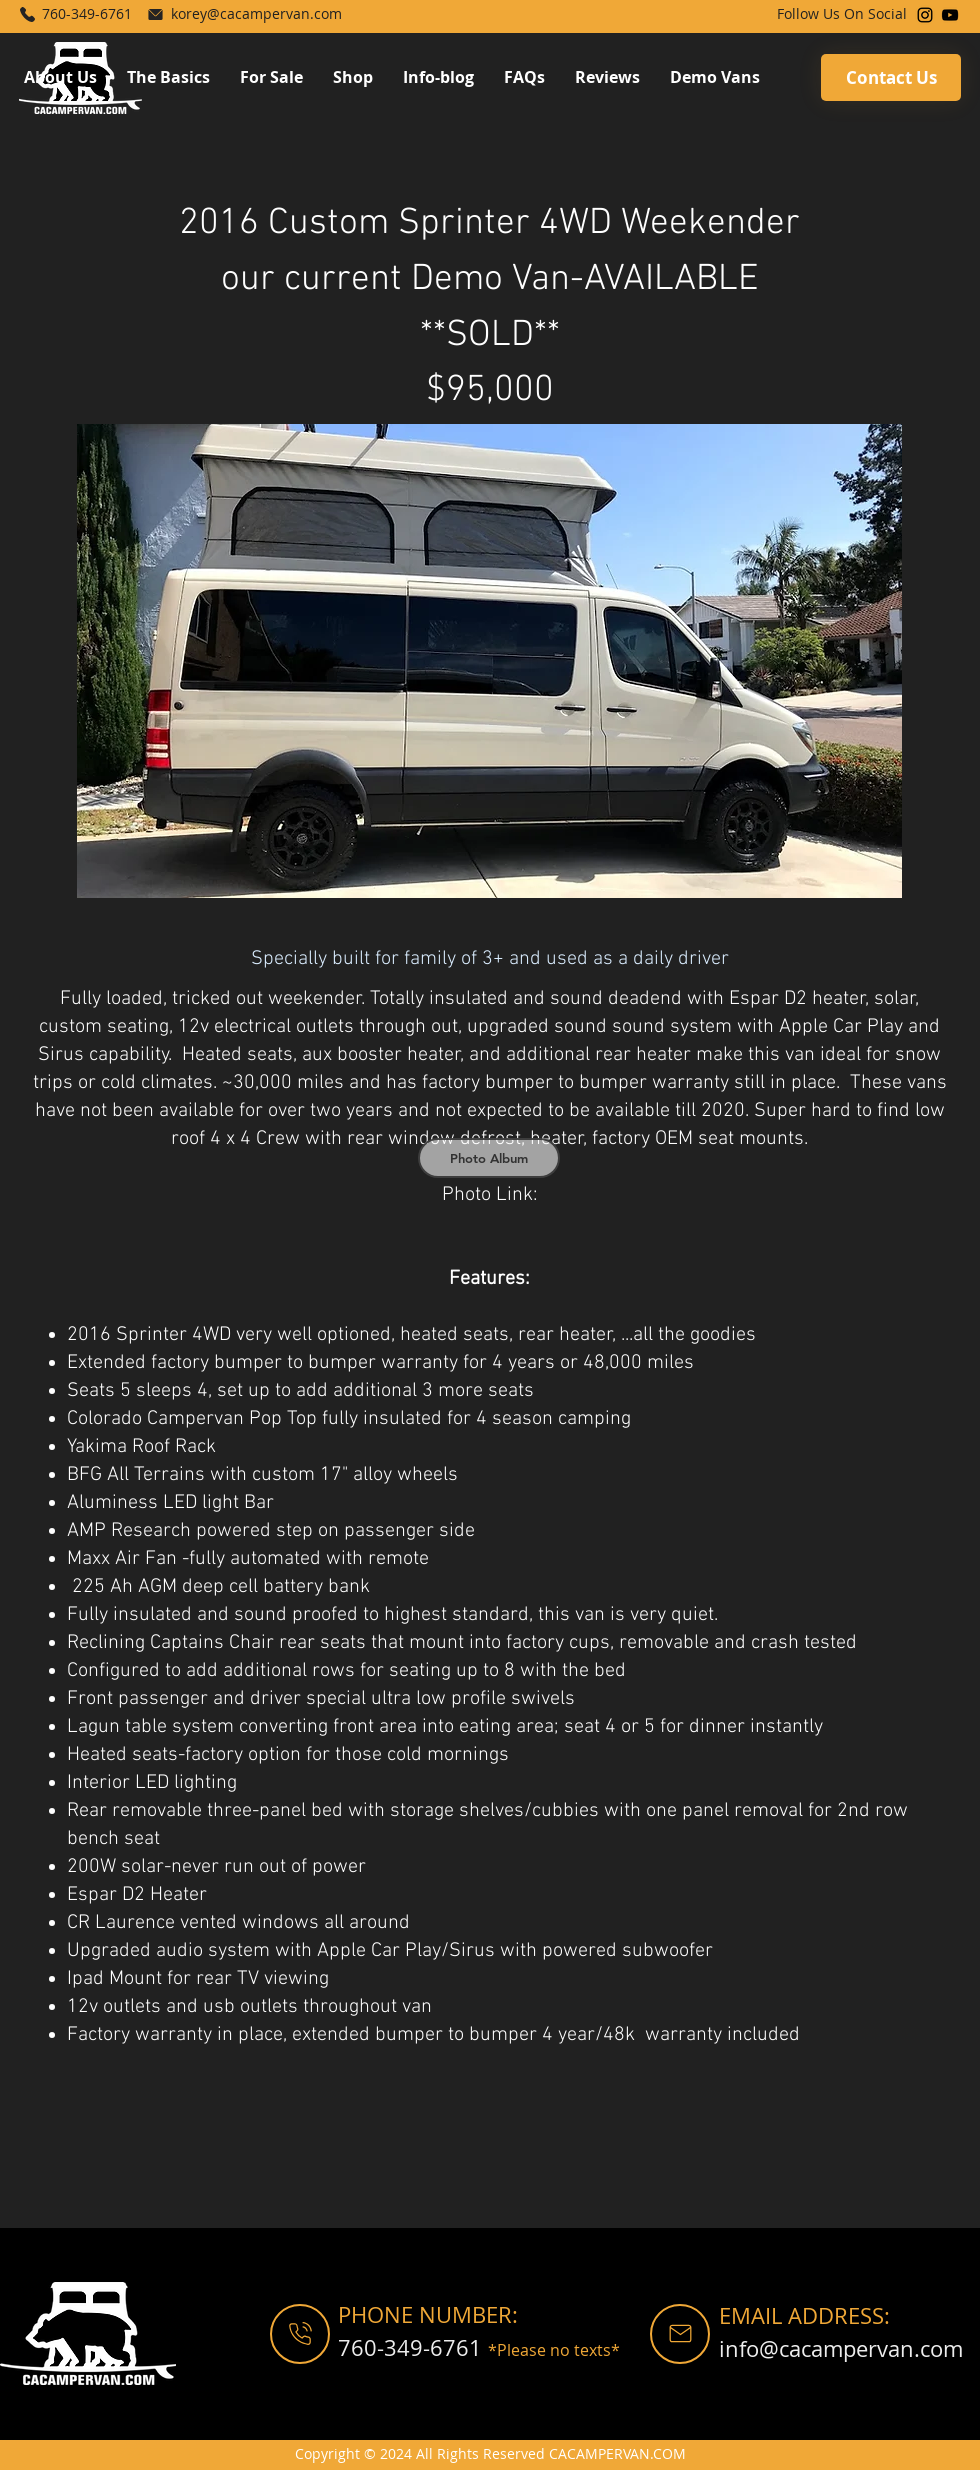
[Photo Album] (489, 1158)
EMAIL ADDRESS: (804, 2315)
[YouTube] (950, 15)
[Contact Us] (891, 77)
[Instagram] (925, 15)
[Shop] (300, 2334)
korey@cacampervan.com (256, 13)
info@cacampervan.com (841, 2348)
